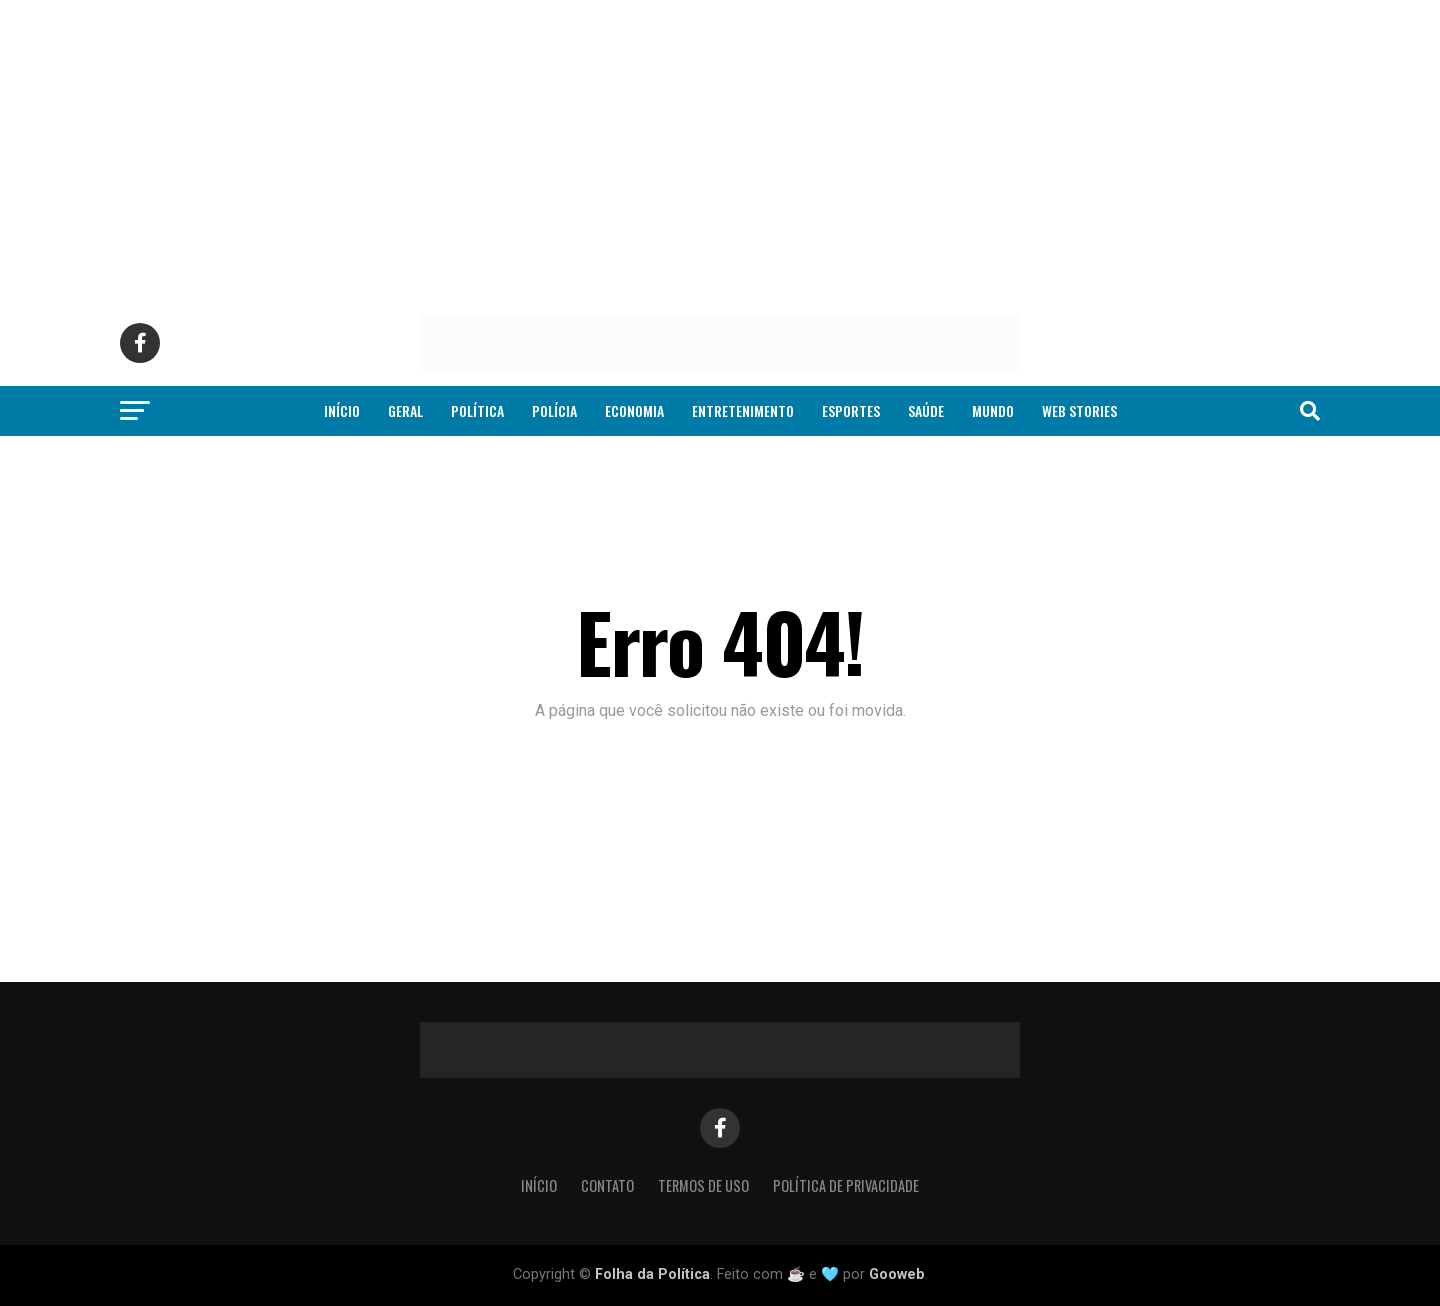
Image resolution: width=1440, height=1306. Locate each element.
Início (342, 410)
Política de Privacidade (846, 1185)
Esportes (851, 410)
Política (477, 410)
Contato (607, 1185)
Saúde (926, 410)
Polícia (554, 410)
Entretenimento (743, 410)
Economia (634, 410)
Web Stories (1079, 410)
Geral (405, 410)
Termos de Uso (703, 1185)
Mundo (993, 410)
